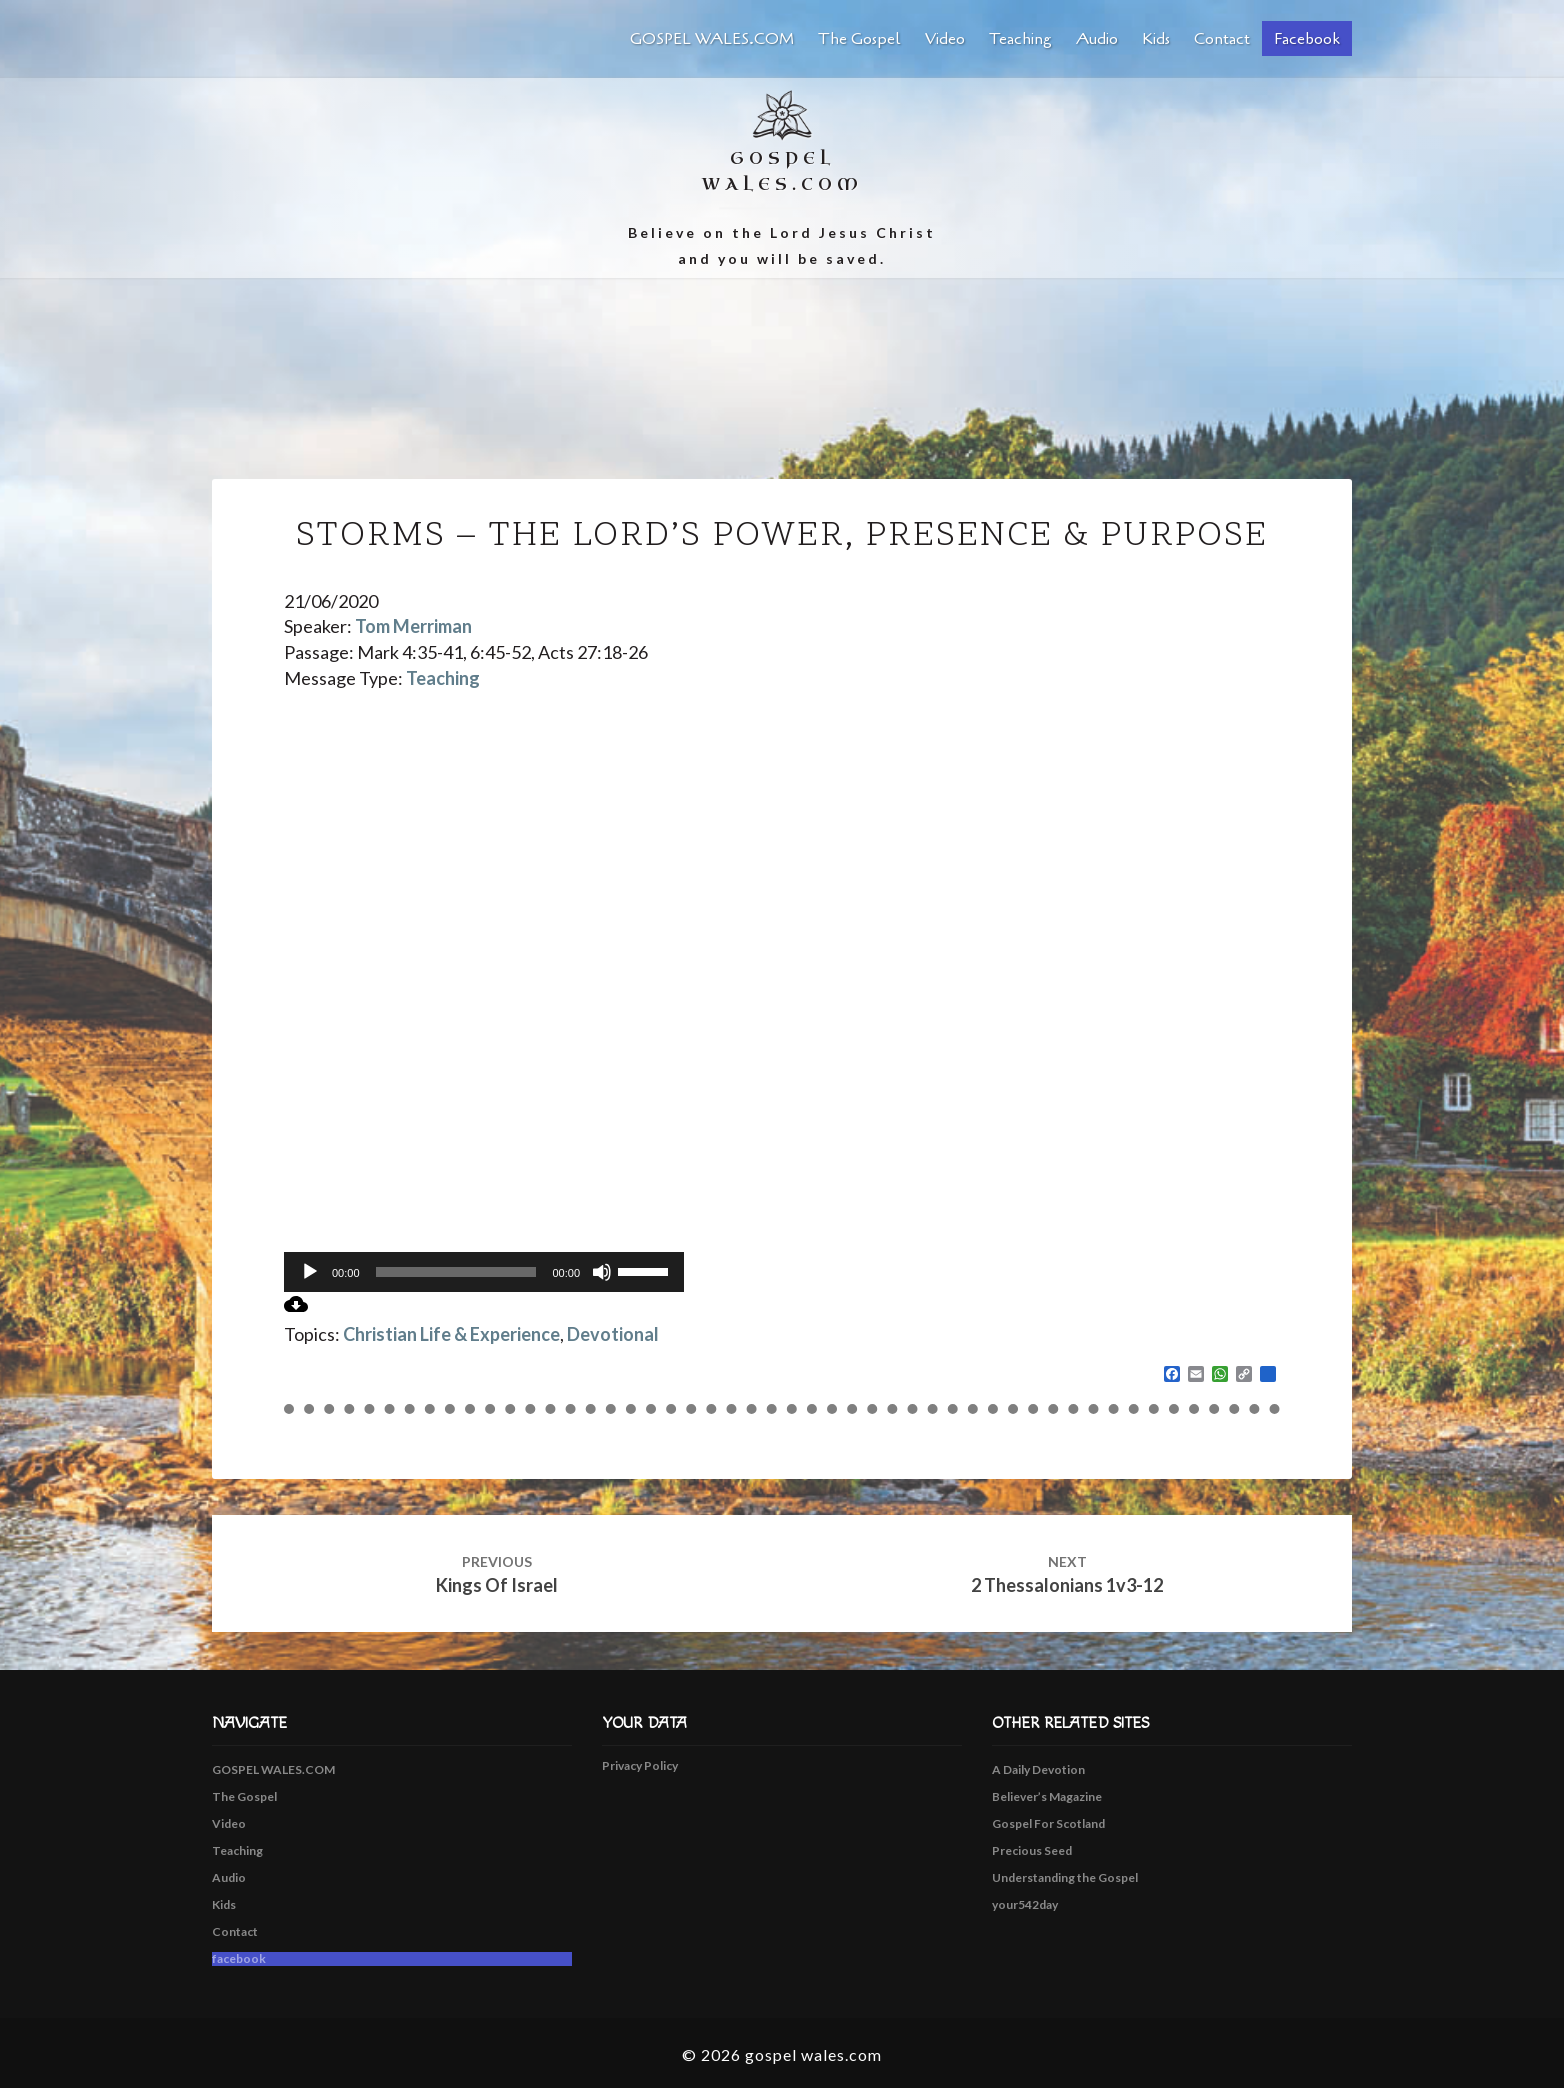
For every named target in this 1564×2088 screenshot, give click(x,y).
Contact (1222, 39)
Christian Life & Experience (451, 1334)
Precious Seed (1032, 1850)
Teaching (1020, 39)
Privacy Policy (640, 1765)
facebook (1307, 39)
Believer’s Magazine (1047, 1796)
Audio (1097, 39)
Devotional (613, 1334)
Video (945, 39)
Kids (1156, 39)
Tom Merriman (413, 626)
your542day (1025, 1904)
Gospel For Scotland (1048, 1823)
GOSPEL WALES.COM (712, 39)
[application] (484, 1272)
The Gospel (859, 39)
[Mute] (602, 1272)
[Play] (310, 1272)
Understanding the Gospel (1065, 1877)
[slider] (456, 1272)
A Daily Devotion (1038, 1769)
